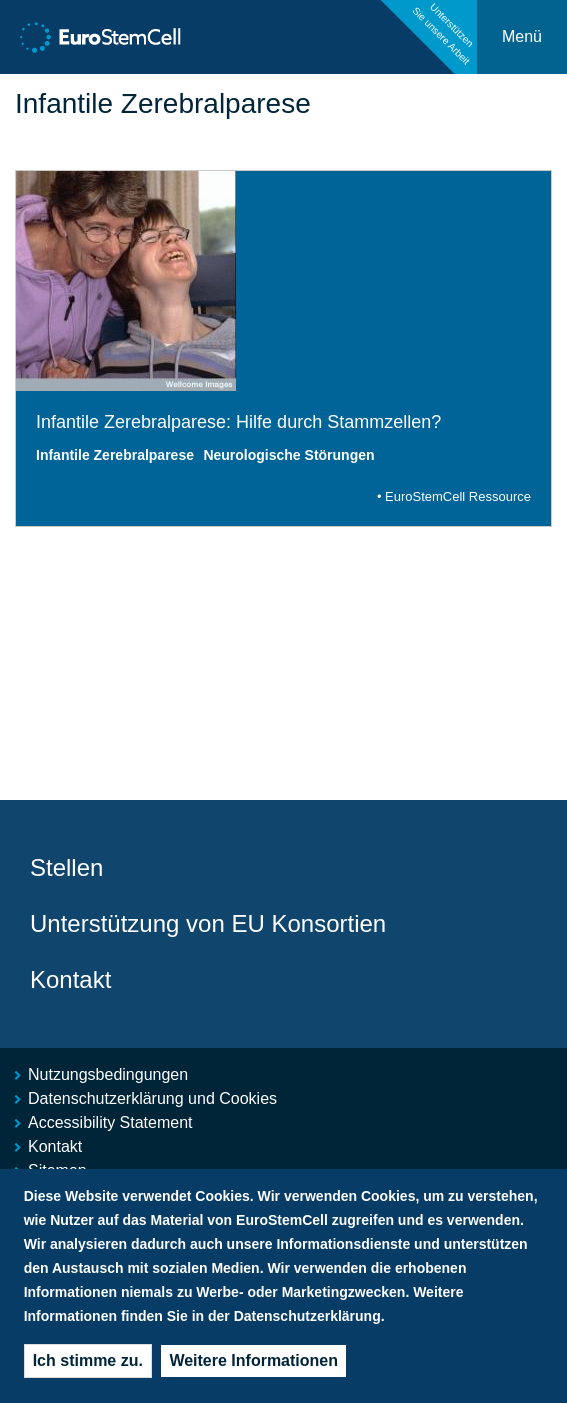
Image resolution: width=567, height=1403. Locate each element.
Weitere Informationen (253, 1367)
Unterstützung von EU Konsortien (208, 923)
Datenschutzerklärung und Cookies (152, 1098)
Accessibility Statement (110, 1122)
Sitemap (57, 1170)
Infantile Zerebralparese (115, 455)
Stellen (66, 867)
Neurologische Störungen (288, 455)
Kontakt (70, 979)
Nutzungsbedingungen (108, 1074)
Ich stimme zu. (88, 1367)
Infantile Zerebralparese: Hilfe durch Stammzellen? (238, 422)
